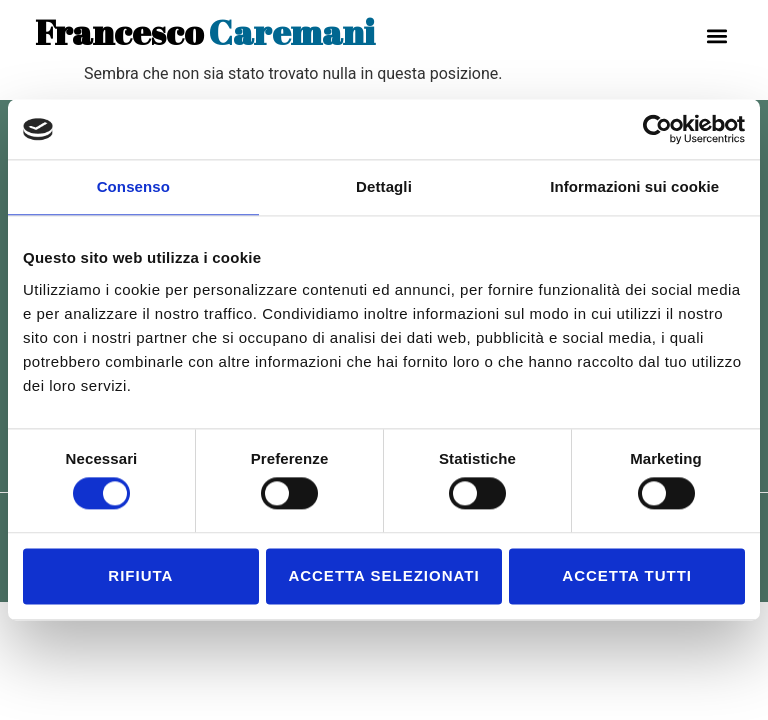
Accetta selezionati (383, 575)
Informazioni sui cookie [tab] (634, 186)
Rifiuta (140, 575)
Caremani (205, 31)
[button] (716, 35)
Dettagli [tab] (384, 186)
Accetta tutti (627, 575)
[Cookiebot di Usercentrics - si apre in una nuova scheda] (657, 129)
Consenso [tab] (133, 186)
